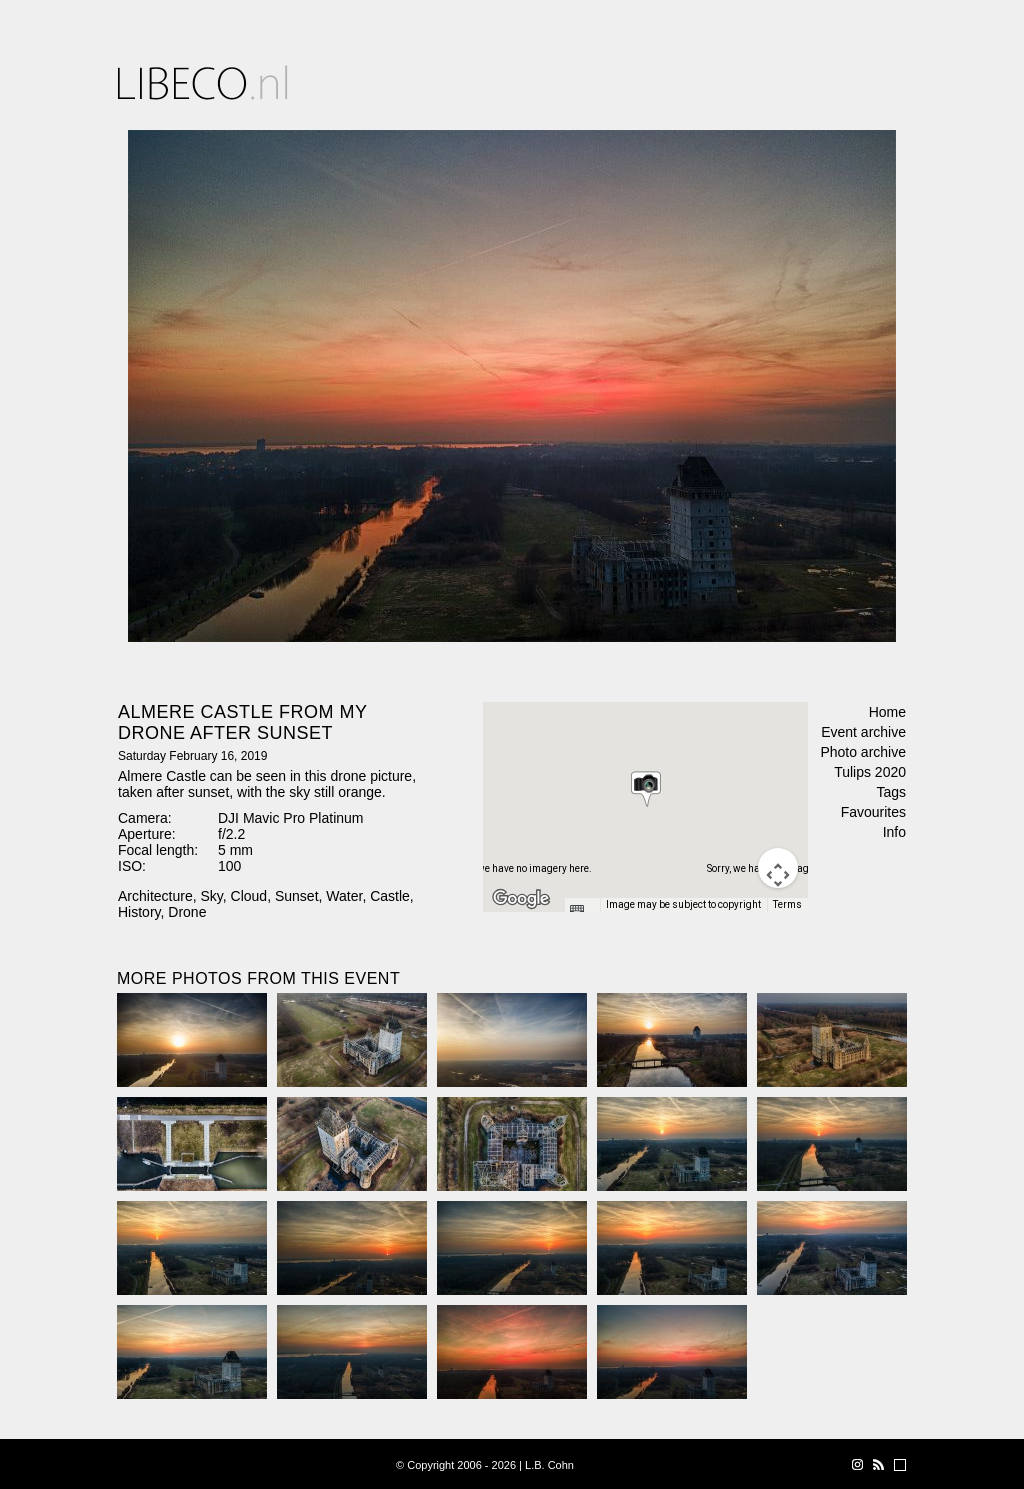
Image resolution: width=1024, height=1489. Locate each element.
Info (894, 832)
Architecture (155, 896)
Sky (211, 896)
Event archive (863, 732)
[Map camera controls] (778, 868)
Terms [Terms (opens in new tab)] (787, 904)
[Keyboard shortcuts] (582, 911)
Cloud (249, 896)
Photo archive (863, 752)
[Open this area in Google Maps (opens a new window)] (521, 899)
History (139, 912)
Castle (390, 896)
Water (344, 896)
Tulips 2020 (870, 772)
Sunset (297, 896)
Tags (891, 792)
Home (887, 712)
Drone (187, 912)
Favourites (873, 812)
